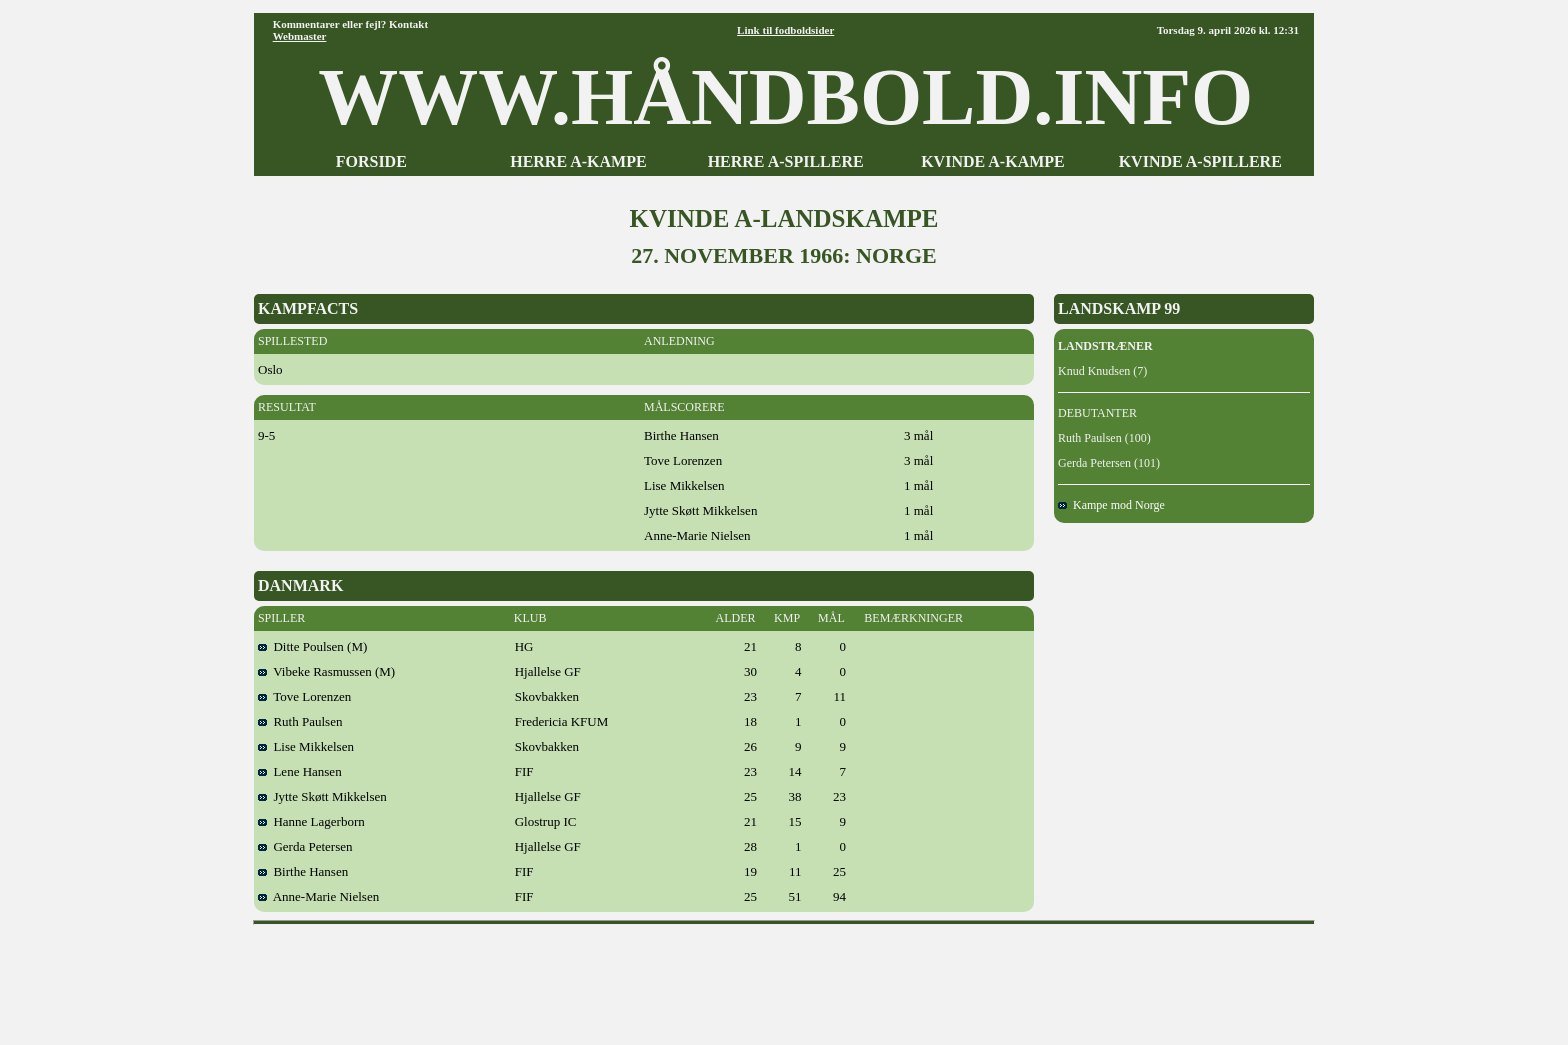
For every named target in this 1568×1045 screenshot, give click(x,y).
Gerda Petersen (305, 846)
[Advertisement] (784, 978)
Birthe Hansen (303, 871)
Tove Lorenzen (304, 696)
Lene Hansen (300, 771)
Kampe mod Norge (1111, 505)
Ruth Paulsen (300, 721)
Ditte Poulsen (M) (312, 646)
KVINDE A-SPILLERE (1200, 161)
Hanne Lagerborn (311, 821)
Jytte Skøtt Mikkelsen (322, 796)
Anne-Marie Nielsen (318, 896)
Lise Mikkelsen (306, 746)
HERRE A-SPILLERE (786, 161)
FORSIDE (371, 161)
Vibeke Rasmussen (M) (326, 671)
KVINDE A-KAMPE (993, 161)
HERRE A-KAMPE (578, 161)
